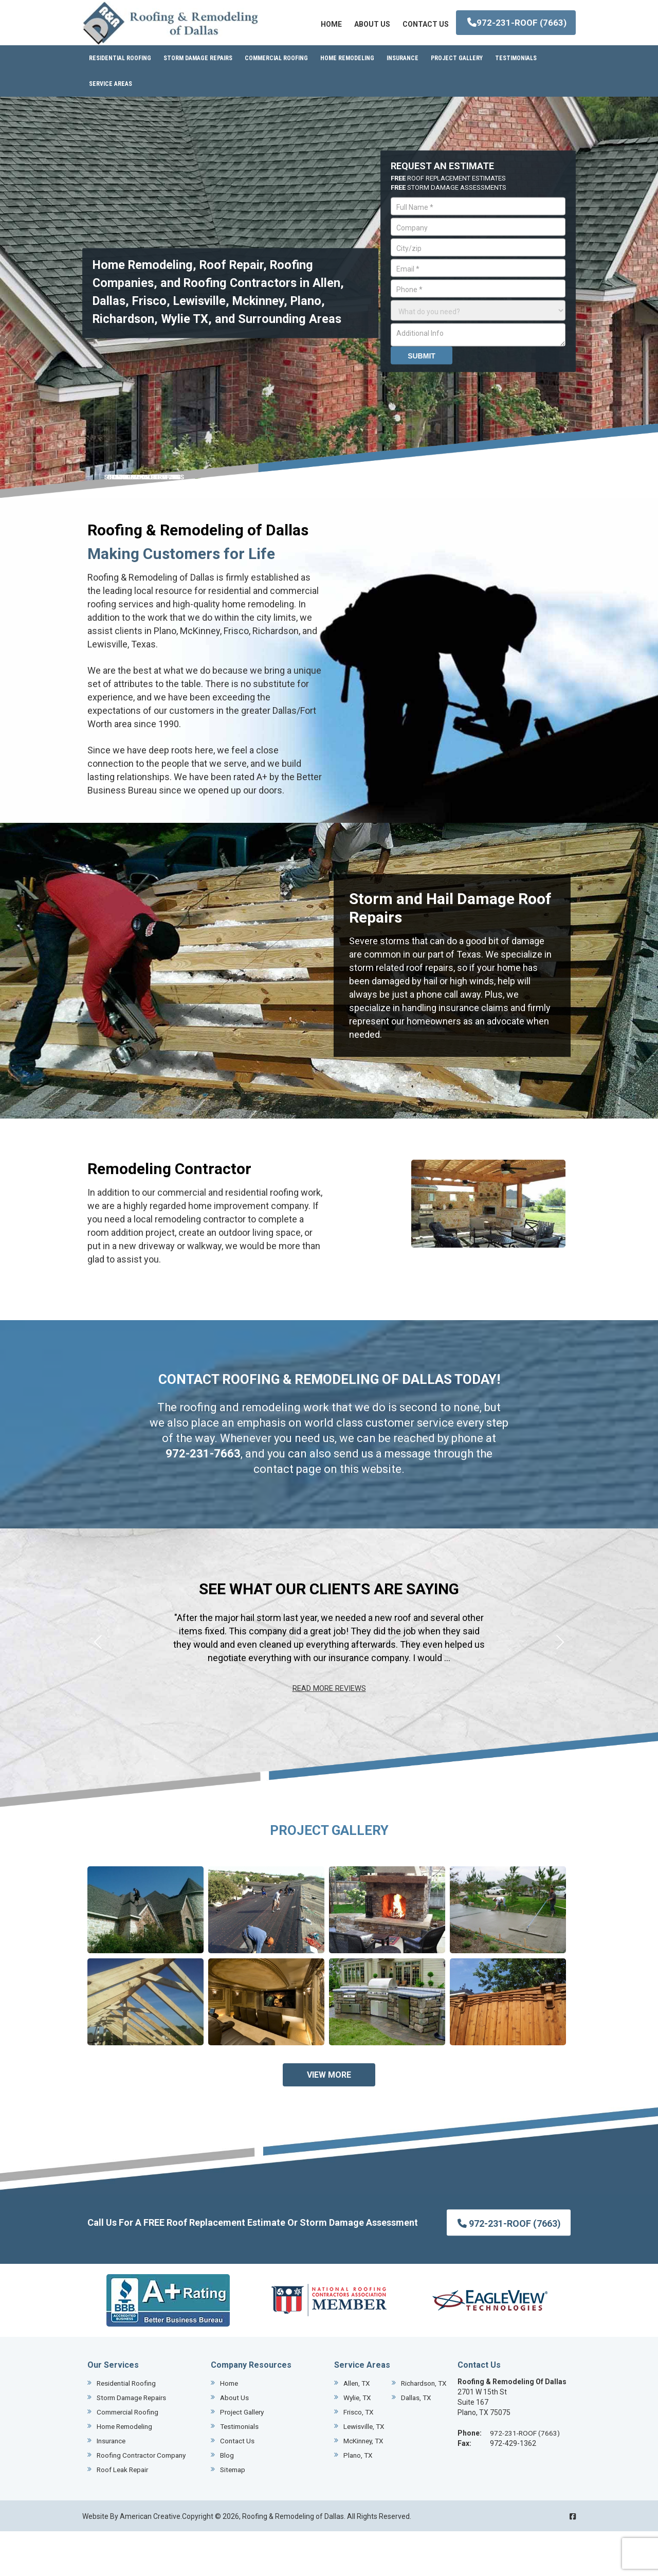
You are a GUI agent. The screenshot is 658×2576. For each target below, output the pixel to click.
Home (230, 2428)
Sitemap (234, 2515)
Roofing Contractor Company (144, 2500)
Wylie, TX (358, 2457)
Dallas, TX (361, 2443)
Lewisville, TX (365, 2486)
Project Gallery (243, 2457)
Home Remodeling (127, 2471)
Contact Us (237, 2486)
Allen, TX (357, 2428)
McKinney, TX (365, 2500)
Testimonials (241, 2471)
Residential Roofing (128, 2428)
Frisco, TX (359, 2471)
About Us (235, 2443)
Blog (227, 2500)
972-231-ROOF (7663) (514, 77)
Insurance (113, 2486)
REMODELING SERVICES (144, 522)
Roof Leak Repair (124, 2515)
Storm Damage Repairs (135, 2443)
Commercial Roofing (130, 2457)
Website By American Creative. (132, 2561)
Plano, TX (358, 2515)
